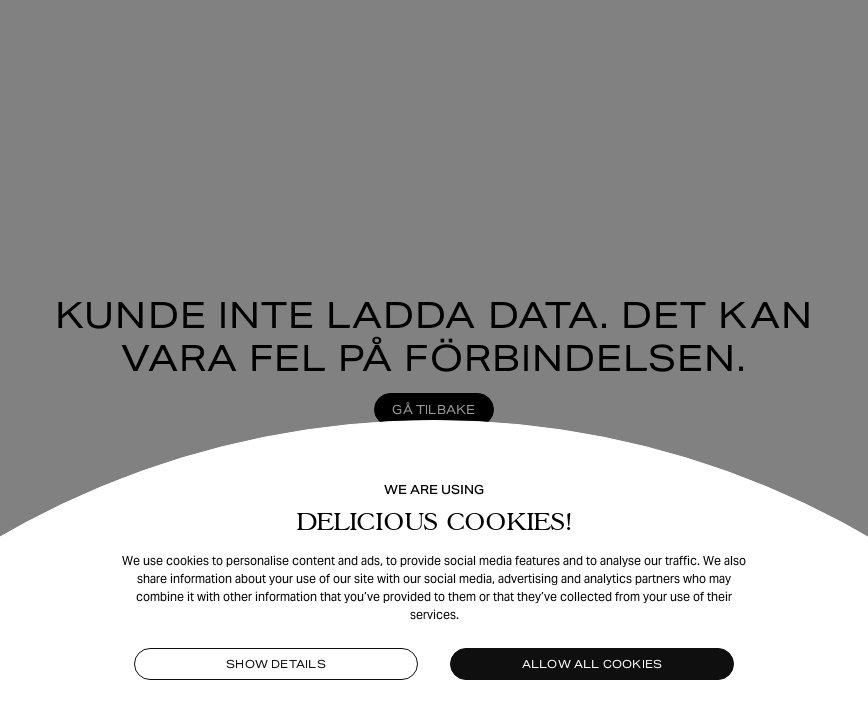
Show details (276, 664)
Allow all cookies (592, 664)
